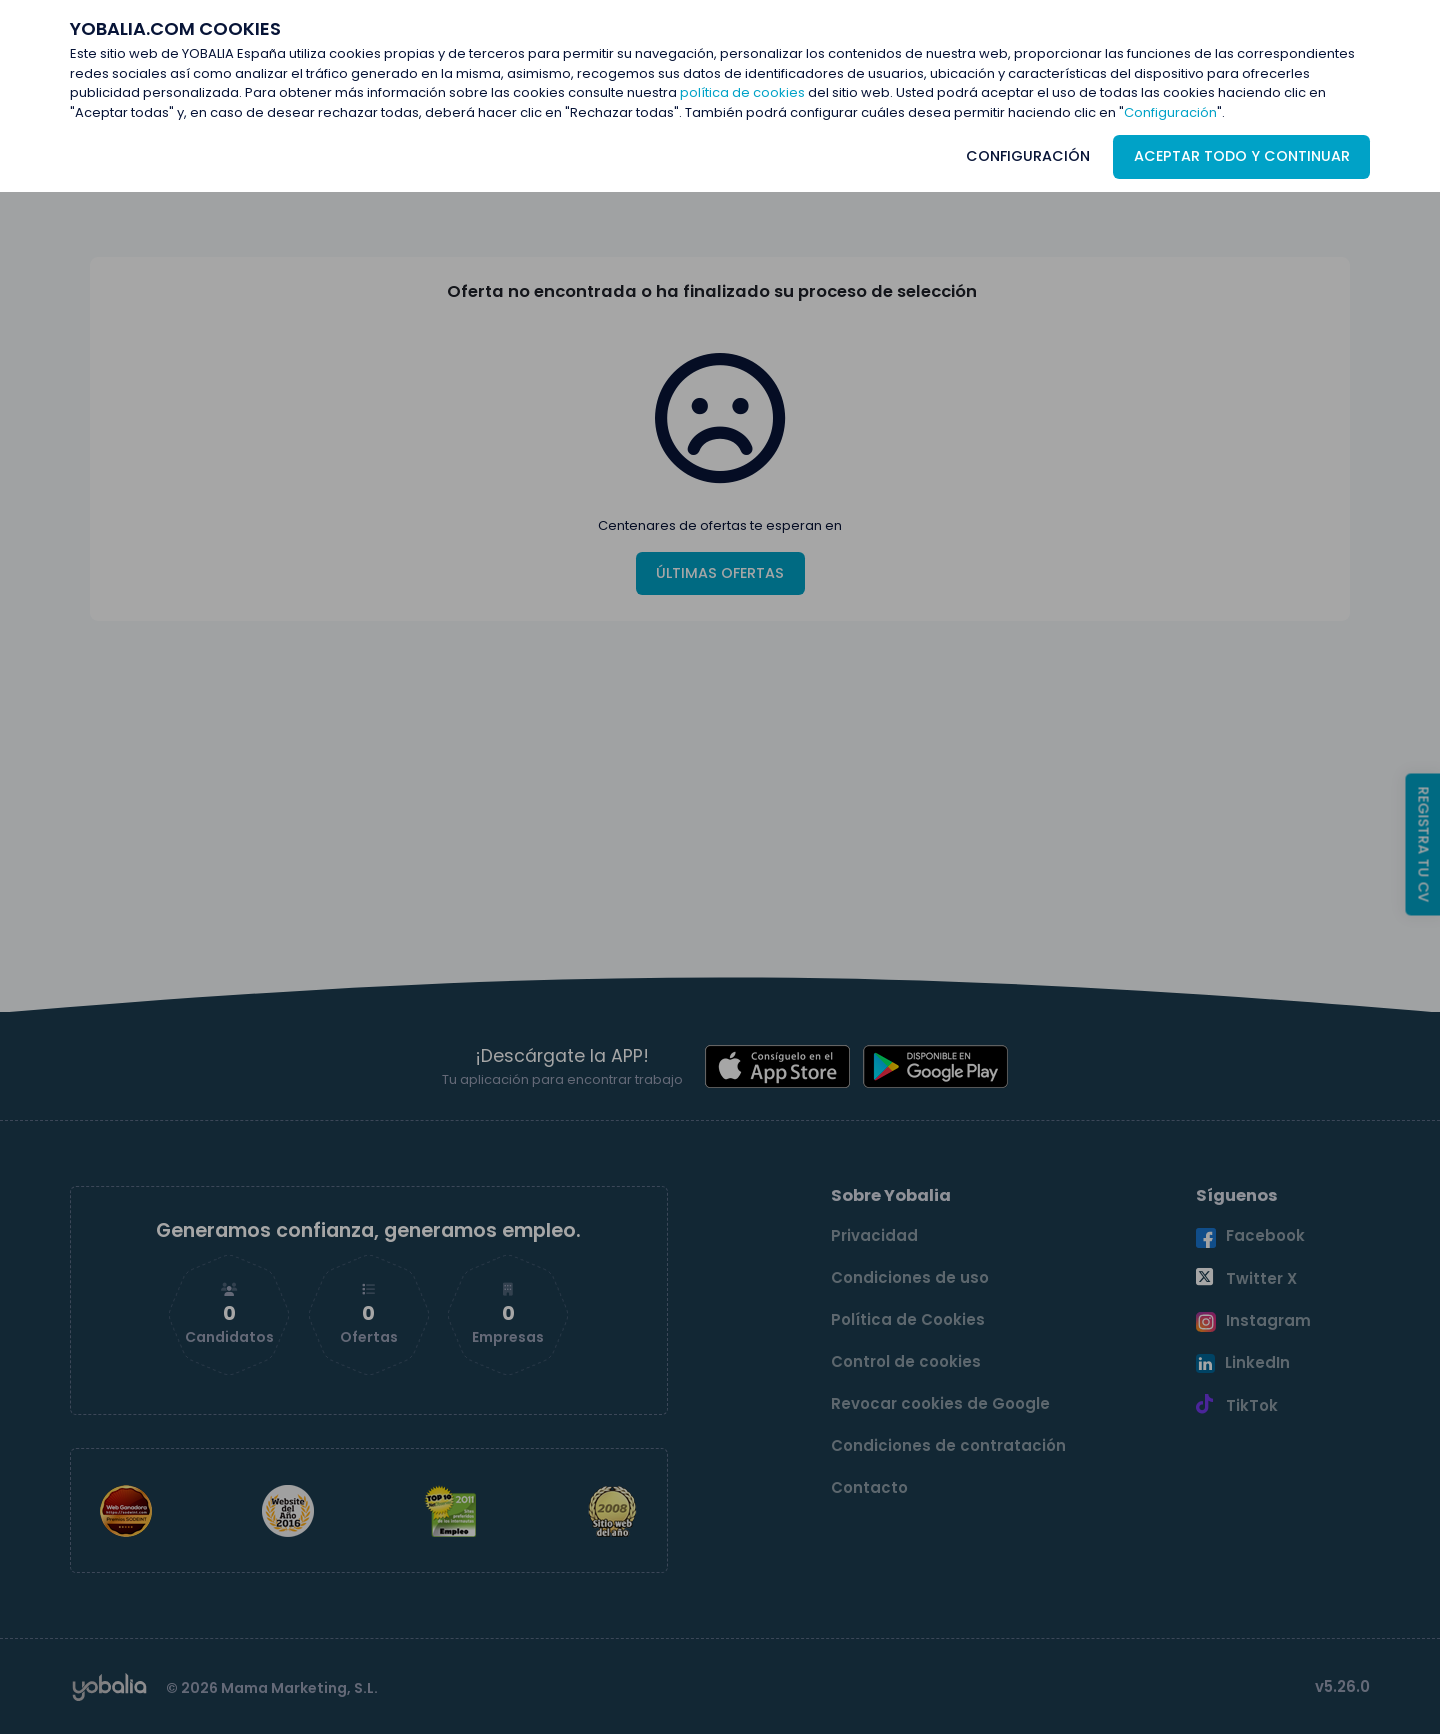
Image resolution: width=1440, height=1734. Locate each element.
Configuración (1170, 112)
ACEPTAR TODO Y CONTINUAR (1242, 156)
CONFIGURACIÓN (1028, 156)
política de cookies (742, 92)
